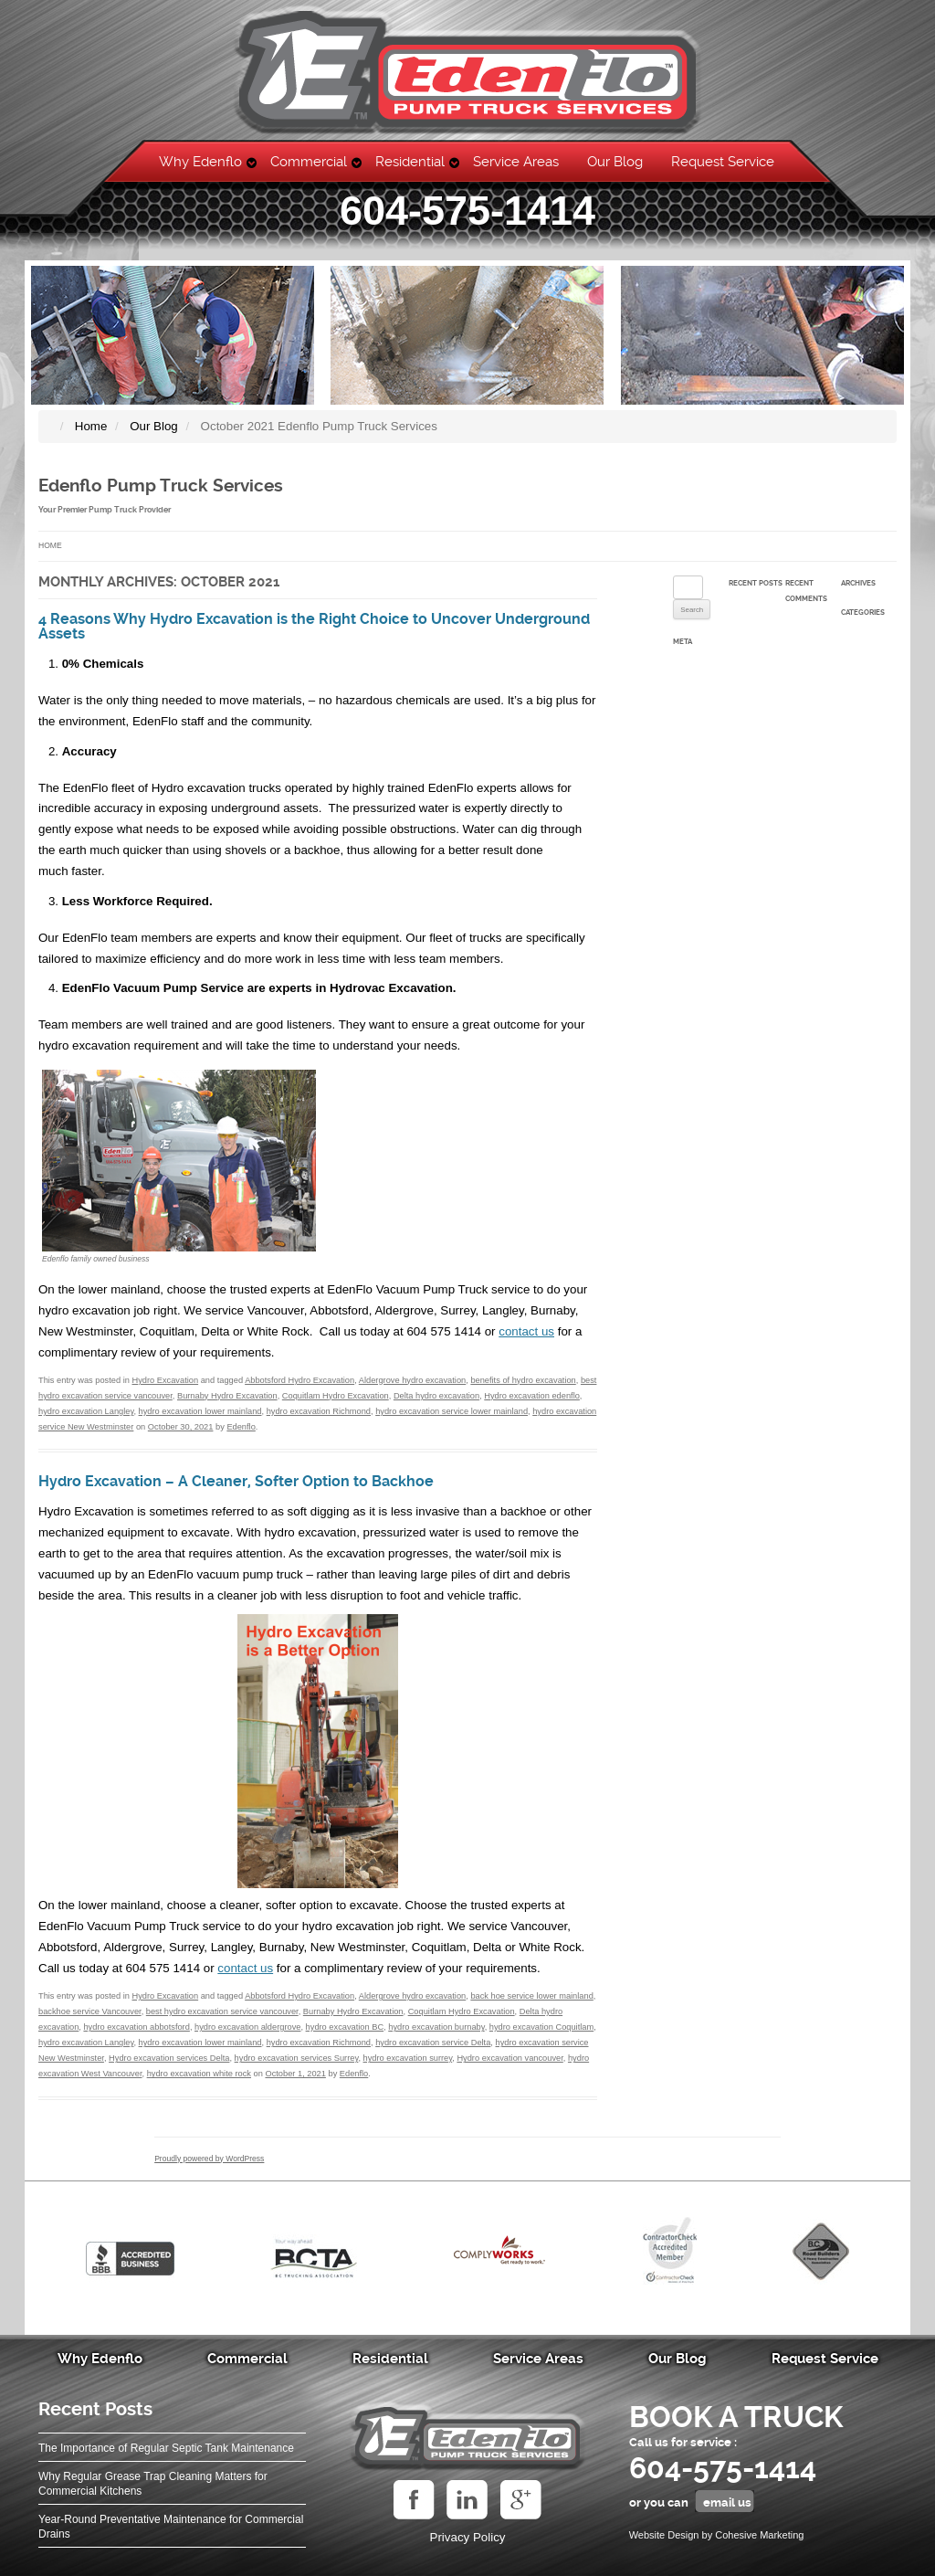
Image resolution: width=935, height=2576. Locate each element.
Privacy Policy (468, 2537)
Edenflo (240, 1426)
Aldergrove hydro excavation (412, 1380)
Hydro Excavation (164, 1380)
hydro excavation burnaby (436, 2027)
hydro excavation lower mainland (200, 1411)
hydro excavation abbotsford (136, 2027)
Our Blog (615, 161)
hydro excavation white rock (199, 2073)
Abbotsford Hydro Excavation (299, 1380)
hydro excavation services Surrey (297, 2058)
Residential (410, 161)
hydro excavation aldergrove (247, 2027)
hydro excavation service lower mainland (451, 1411)
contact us (526, 1331)
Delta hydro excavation (436, 1395)
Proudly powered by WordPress (209, 2158)
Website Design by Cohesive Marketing (716, 2534)
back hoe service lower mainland (531, 1996)
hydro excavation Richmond (319, 1411)
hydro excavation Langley (85, 1411)
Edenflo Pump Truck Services (160, 486)
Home (50, 545)
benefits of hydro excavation (522, 1380)
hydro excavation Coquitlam (541, 2027)
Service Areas (516, 161)
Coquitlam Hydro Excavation (335, 1395)
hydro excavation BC (345, 2027)
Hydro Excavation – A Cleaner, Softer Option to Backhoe (236, 1481)
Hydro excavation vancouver (509, 2058)
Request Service (722, 161)
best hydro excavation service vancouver (222, 2011)
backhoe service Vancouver (90, 2011)
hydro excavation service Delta (432, 2042)
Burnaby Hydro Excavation (227, 1395)
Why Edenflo (200, 161)
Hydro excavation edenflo (532, 1395)
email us (727, 2502)
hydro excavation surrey (408, 2058)
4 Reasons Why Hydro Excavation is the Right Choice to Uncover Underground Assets (314, 626)
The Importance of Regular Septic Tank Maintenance (166, 2448)
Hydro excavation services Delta (169, 2058)
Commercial (308, 161)
